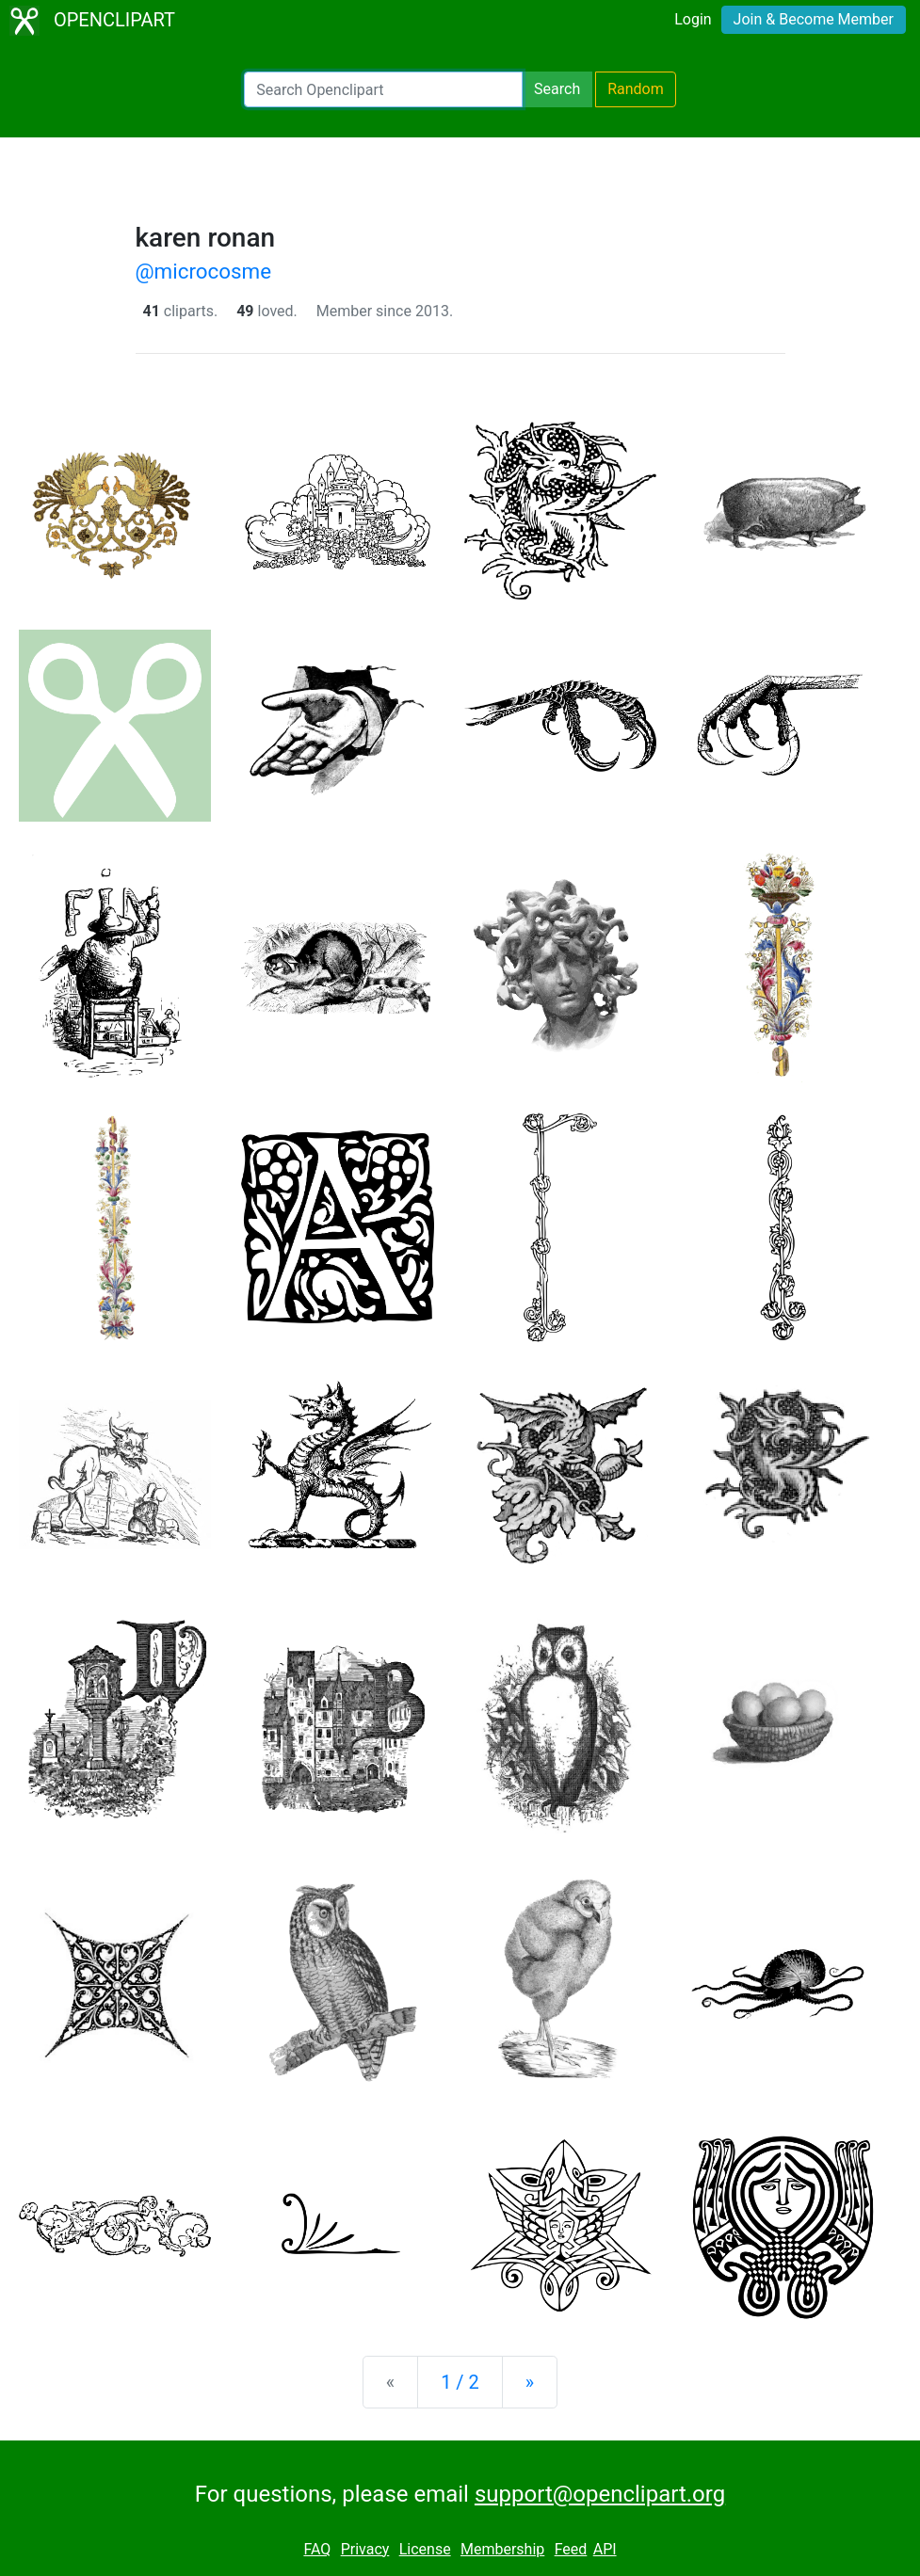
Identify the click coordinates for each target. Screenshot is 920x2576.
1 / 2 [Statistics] (460, 2382)
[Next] (529, 2382)
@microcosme (204, 271)
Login (692, 19)
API (605, 2549)
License (425, 2549)
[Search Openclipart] (383, 89)
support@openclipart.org (600, 2494)
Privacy (365, 2549)
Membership (502, 2549)
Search (557, 89)
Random (635, 89)
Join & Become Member (814, 19)
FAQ (317, 2549)
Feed (571, 2549)
